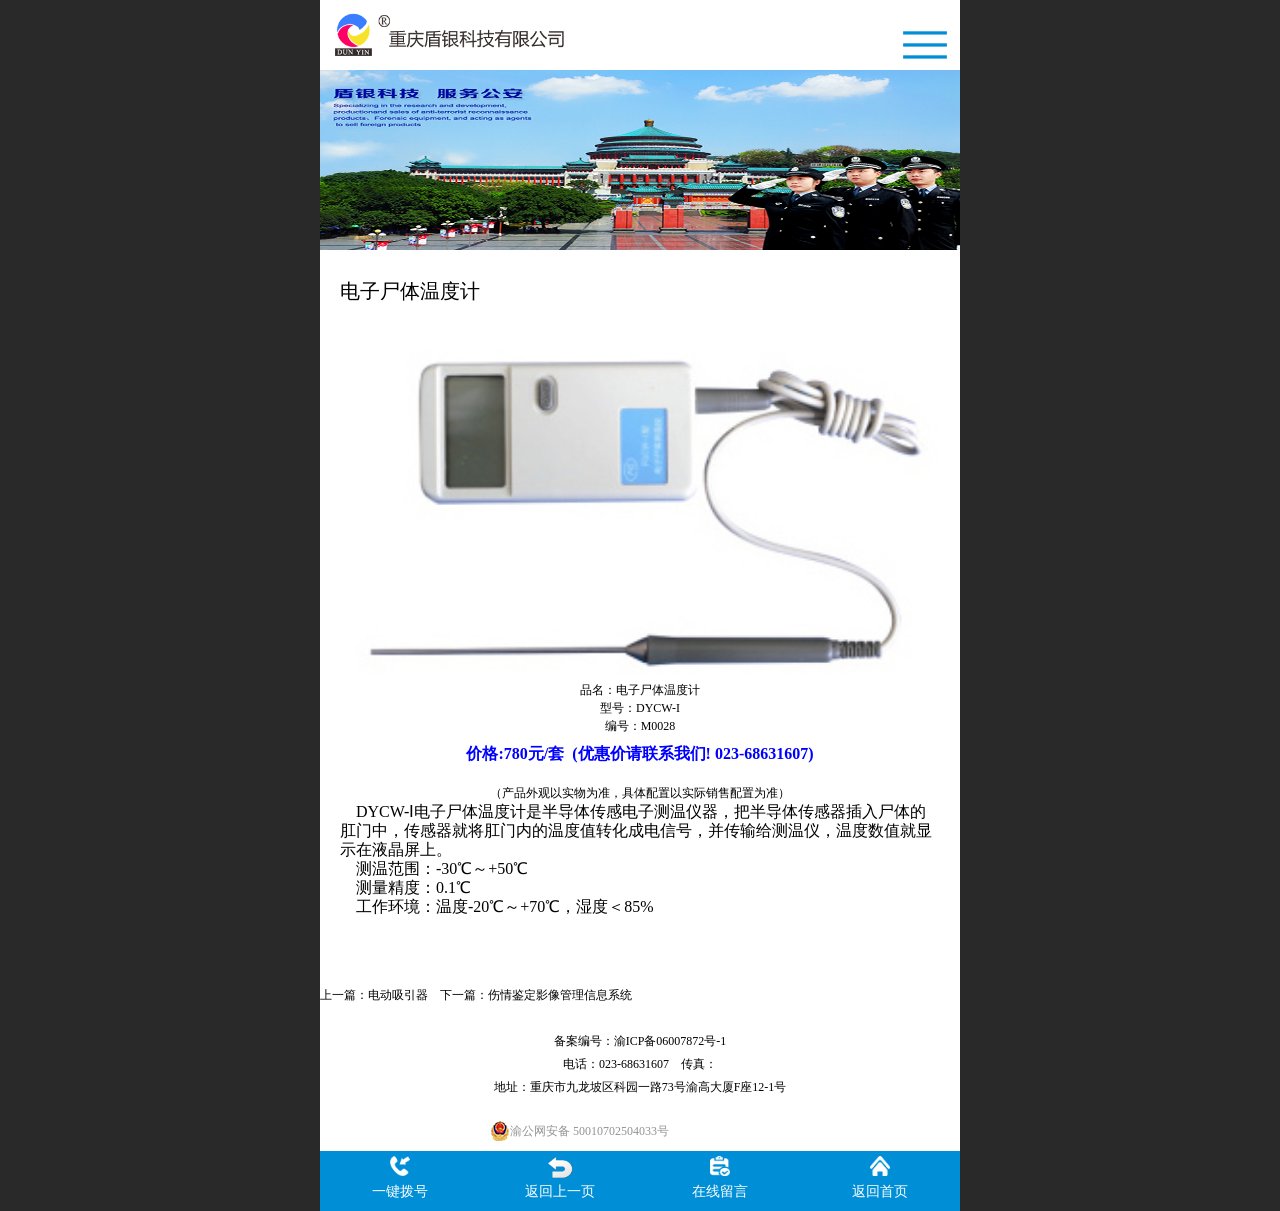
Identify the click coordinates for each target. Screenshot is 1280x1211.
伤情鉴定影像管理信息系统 (560, 995)
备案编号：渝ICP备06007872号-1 (640, 1041)
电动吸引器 (398, 995)
